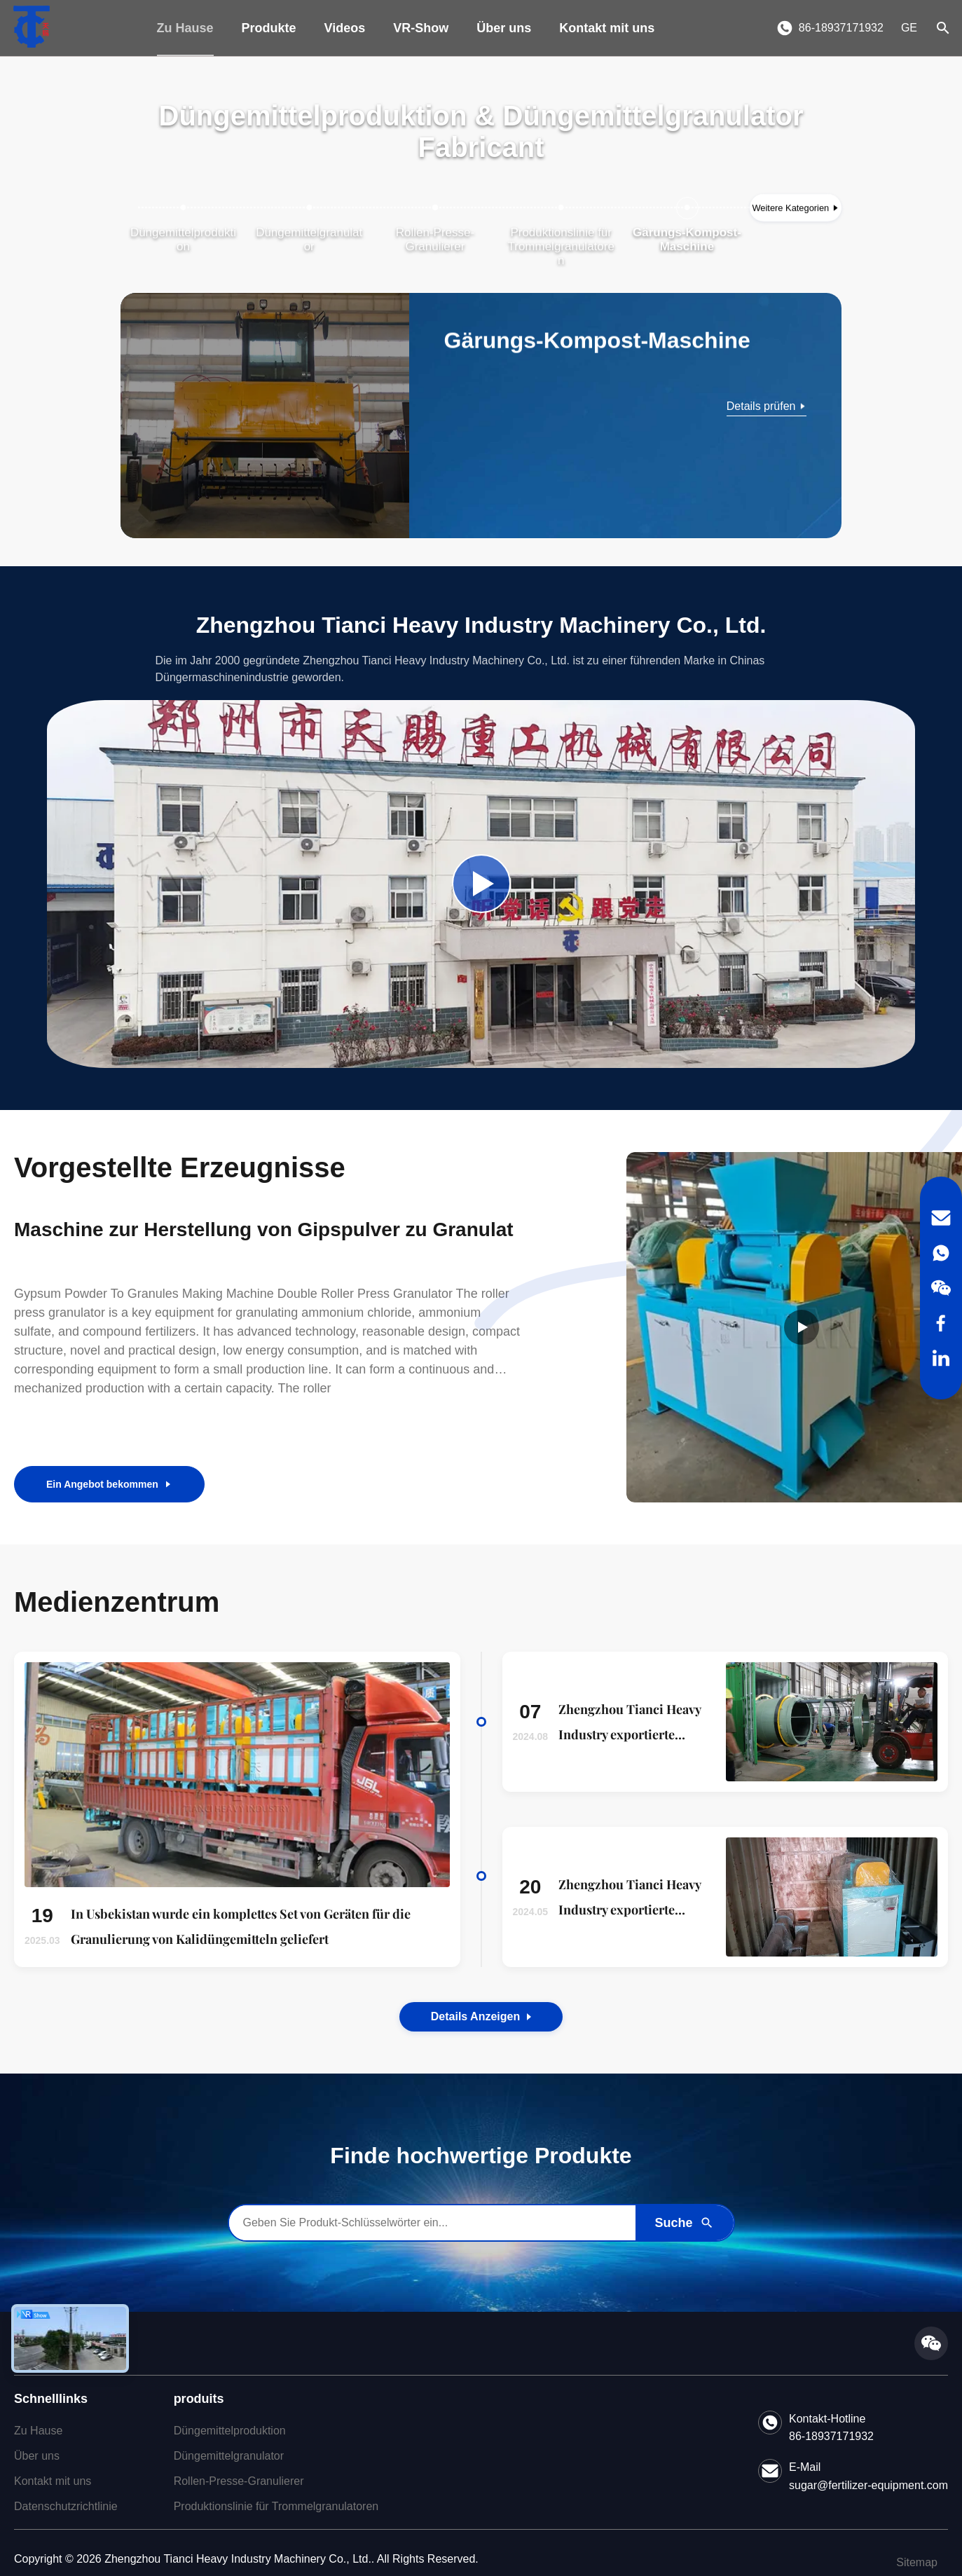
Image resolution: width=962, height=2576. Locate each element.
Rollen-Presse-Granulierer (239, 2481)
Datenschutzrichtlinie (66, 2506)
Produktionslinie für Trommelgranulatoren (276, 2506)
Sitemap (916, 2562)
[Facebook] (941, 1323)
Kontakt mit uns (606, 28)
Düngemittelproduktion (230, 2431)
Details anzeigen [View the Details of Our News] (481, 2016)
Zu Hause (185, 28)
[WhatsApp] (941, 1253)
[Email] (941, 1218)
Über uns (503, 28)
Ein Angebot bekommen (109, 1484)
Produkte (269, 28)
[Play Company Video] (480, 883)
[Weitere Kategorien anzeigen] (795, 208)
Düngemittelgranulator (229, 2456)
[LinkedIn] (941, 1358)
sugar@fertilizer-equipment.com (868, 2485)
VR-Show (420, 28)
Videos (345, 28)
